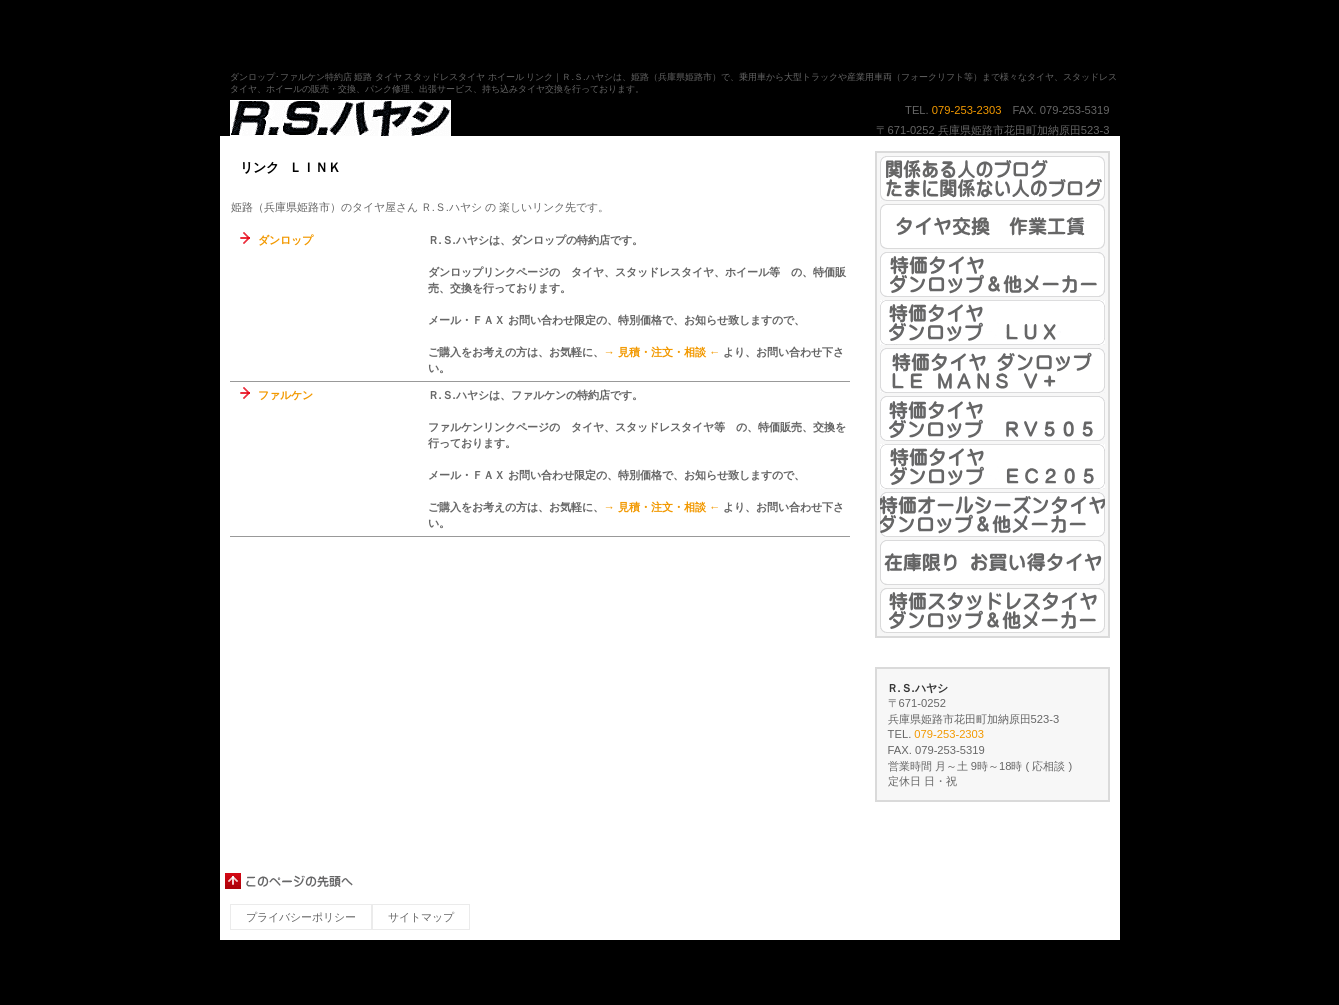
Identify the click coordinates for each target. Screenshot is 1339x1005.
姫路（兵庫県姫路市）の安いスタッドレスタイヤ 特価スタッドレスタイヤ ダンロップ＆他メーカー (992, 610)
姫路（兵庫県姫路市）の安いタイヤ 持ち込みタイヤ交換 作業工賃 (992, 226)
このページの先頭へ (290, 881)
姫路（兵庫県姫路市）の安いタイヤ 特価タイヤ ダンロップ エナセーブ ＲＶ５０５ (992, 418)
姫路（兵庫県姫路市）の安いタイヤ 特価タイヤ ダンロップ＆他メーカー (992, 274)
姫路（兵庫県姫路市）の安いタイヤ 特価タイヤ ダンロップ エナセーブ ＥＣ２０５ (992, 466)
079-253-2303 (967, 110)
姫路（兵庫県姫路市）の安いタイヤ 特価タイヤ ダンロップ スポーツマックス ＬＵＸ (992, 322)
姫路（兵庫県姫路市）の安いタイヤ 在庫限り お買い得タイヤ (992, 562)
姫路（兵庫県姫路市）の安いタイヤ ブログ (992, 178)
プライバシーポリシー (301, 917)
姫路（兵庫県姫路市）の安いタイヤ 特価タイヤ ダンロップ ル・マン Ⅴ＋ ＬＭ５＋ (992, 370)
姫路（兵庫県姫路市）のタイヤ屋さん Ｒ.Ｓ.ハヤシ (430, 119)
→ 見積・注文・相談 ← (662, 352)
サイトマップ (421, 917)
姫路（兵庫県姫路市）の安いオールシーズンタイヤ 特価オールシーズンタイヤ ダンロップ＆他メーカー (992, 514)
